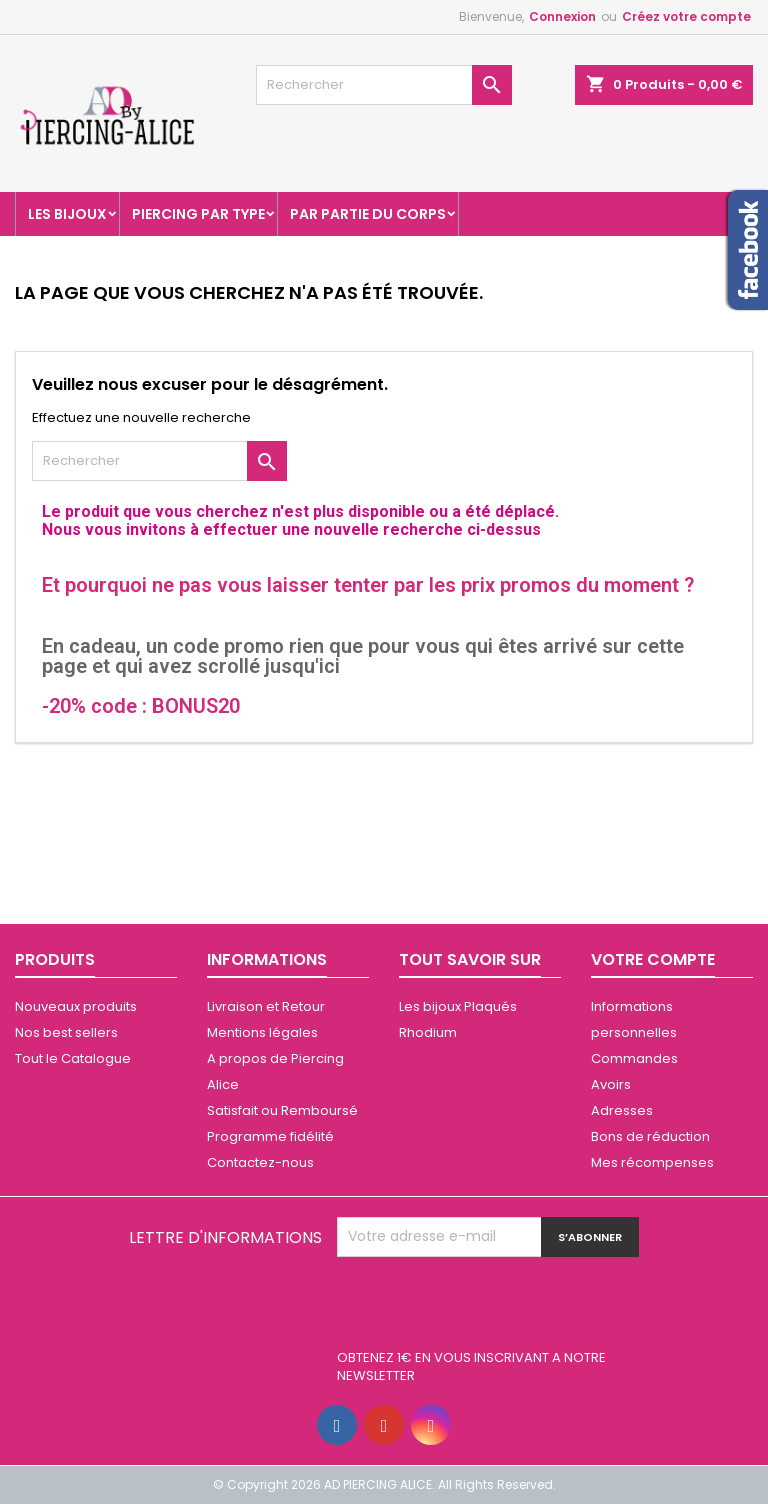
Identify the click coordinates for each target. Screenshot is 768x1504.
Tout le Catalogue (73, 1058)
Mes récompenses (652, 1162)
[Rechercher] (384, 85)
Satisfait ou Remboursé (282, 1110)
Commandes (634, 1058)
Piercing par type (198, 214)
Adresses (622, 1110)
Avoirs (611, 1084)
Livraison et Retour (266, 1006)
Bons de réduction (650, 1136)
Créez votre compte (686, 16)
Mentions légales (262, 1032)
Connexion (562, 16)
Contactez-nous (260, 1162)
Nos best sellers (66, 1032)
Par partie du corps (368, 214)
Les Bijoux (67, 214)
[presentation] (489, 1306)
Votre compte (653, 959)
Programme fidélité (270, 1136)
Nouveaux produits (76, 1006)
